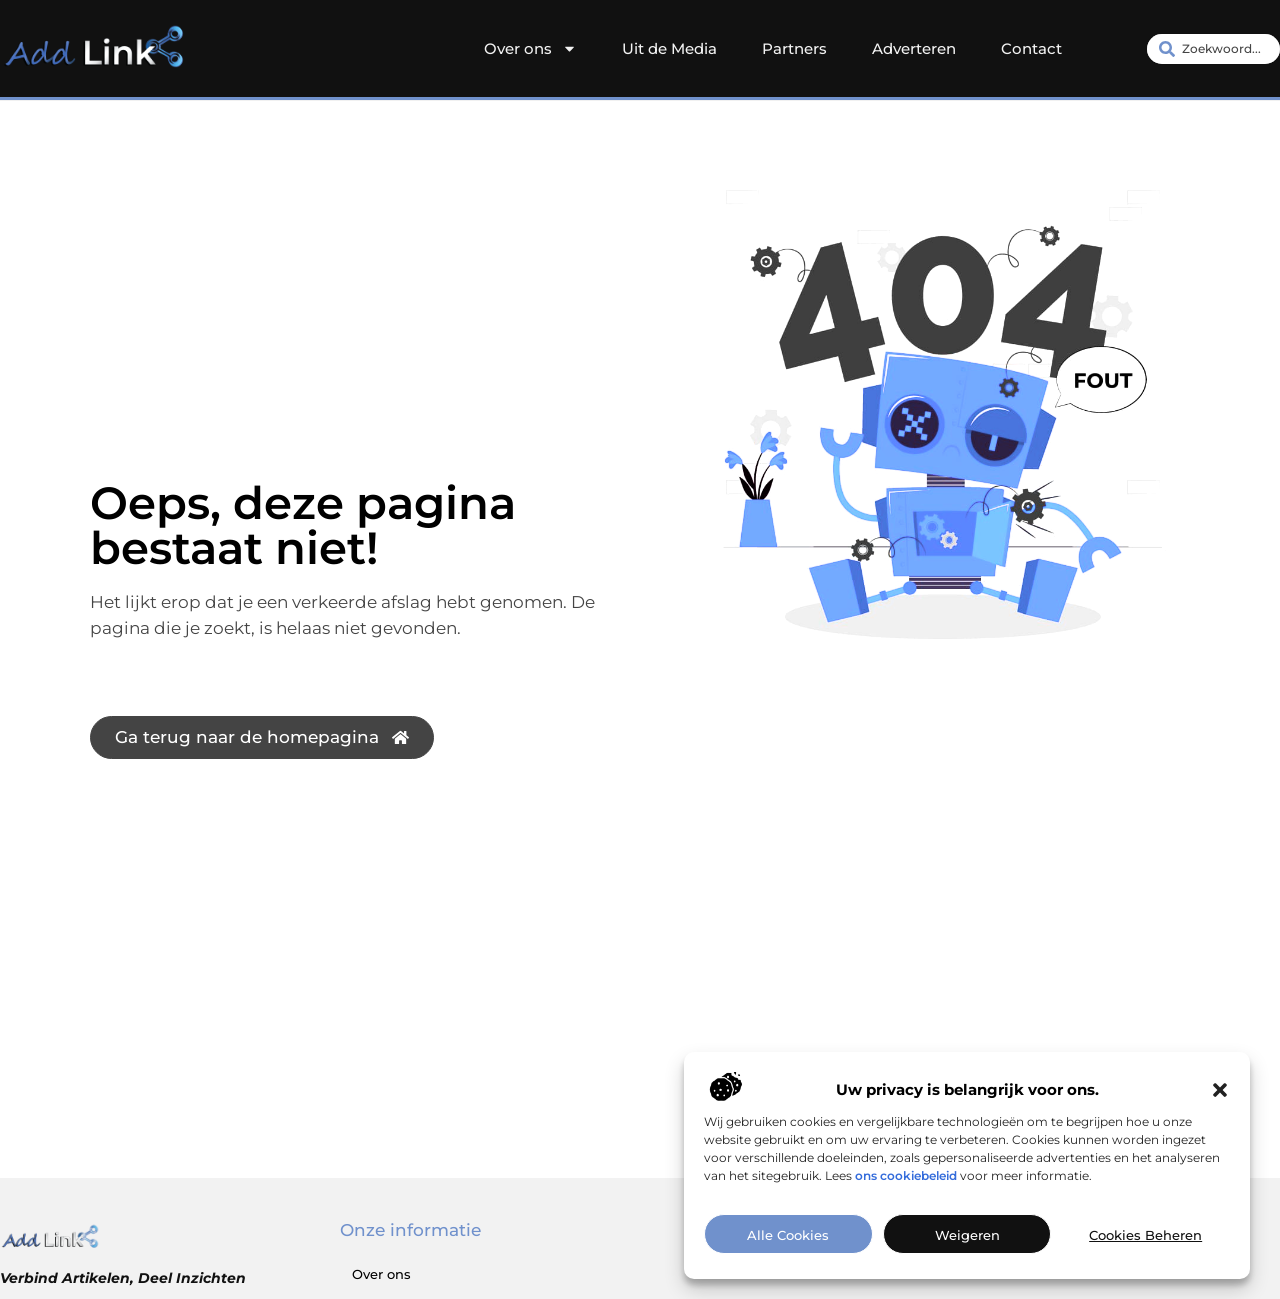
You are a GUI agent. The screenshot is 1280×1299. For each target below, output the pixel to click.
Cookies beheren (1145, 1235)
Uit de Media (669, 48)
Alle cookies (788, 1235)
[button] (1220, 1090)
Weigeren (967, 1235)
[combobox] (1213, 49)
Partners (794, 48)
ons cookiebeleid (906, 1175)
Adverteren (914, 48)
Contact (1031, 48)
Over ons (530, 49)
